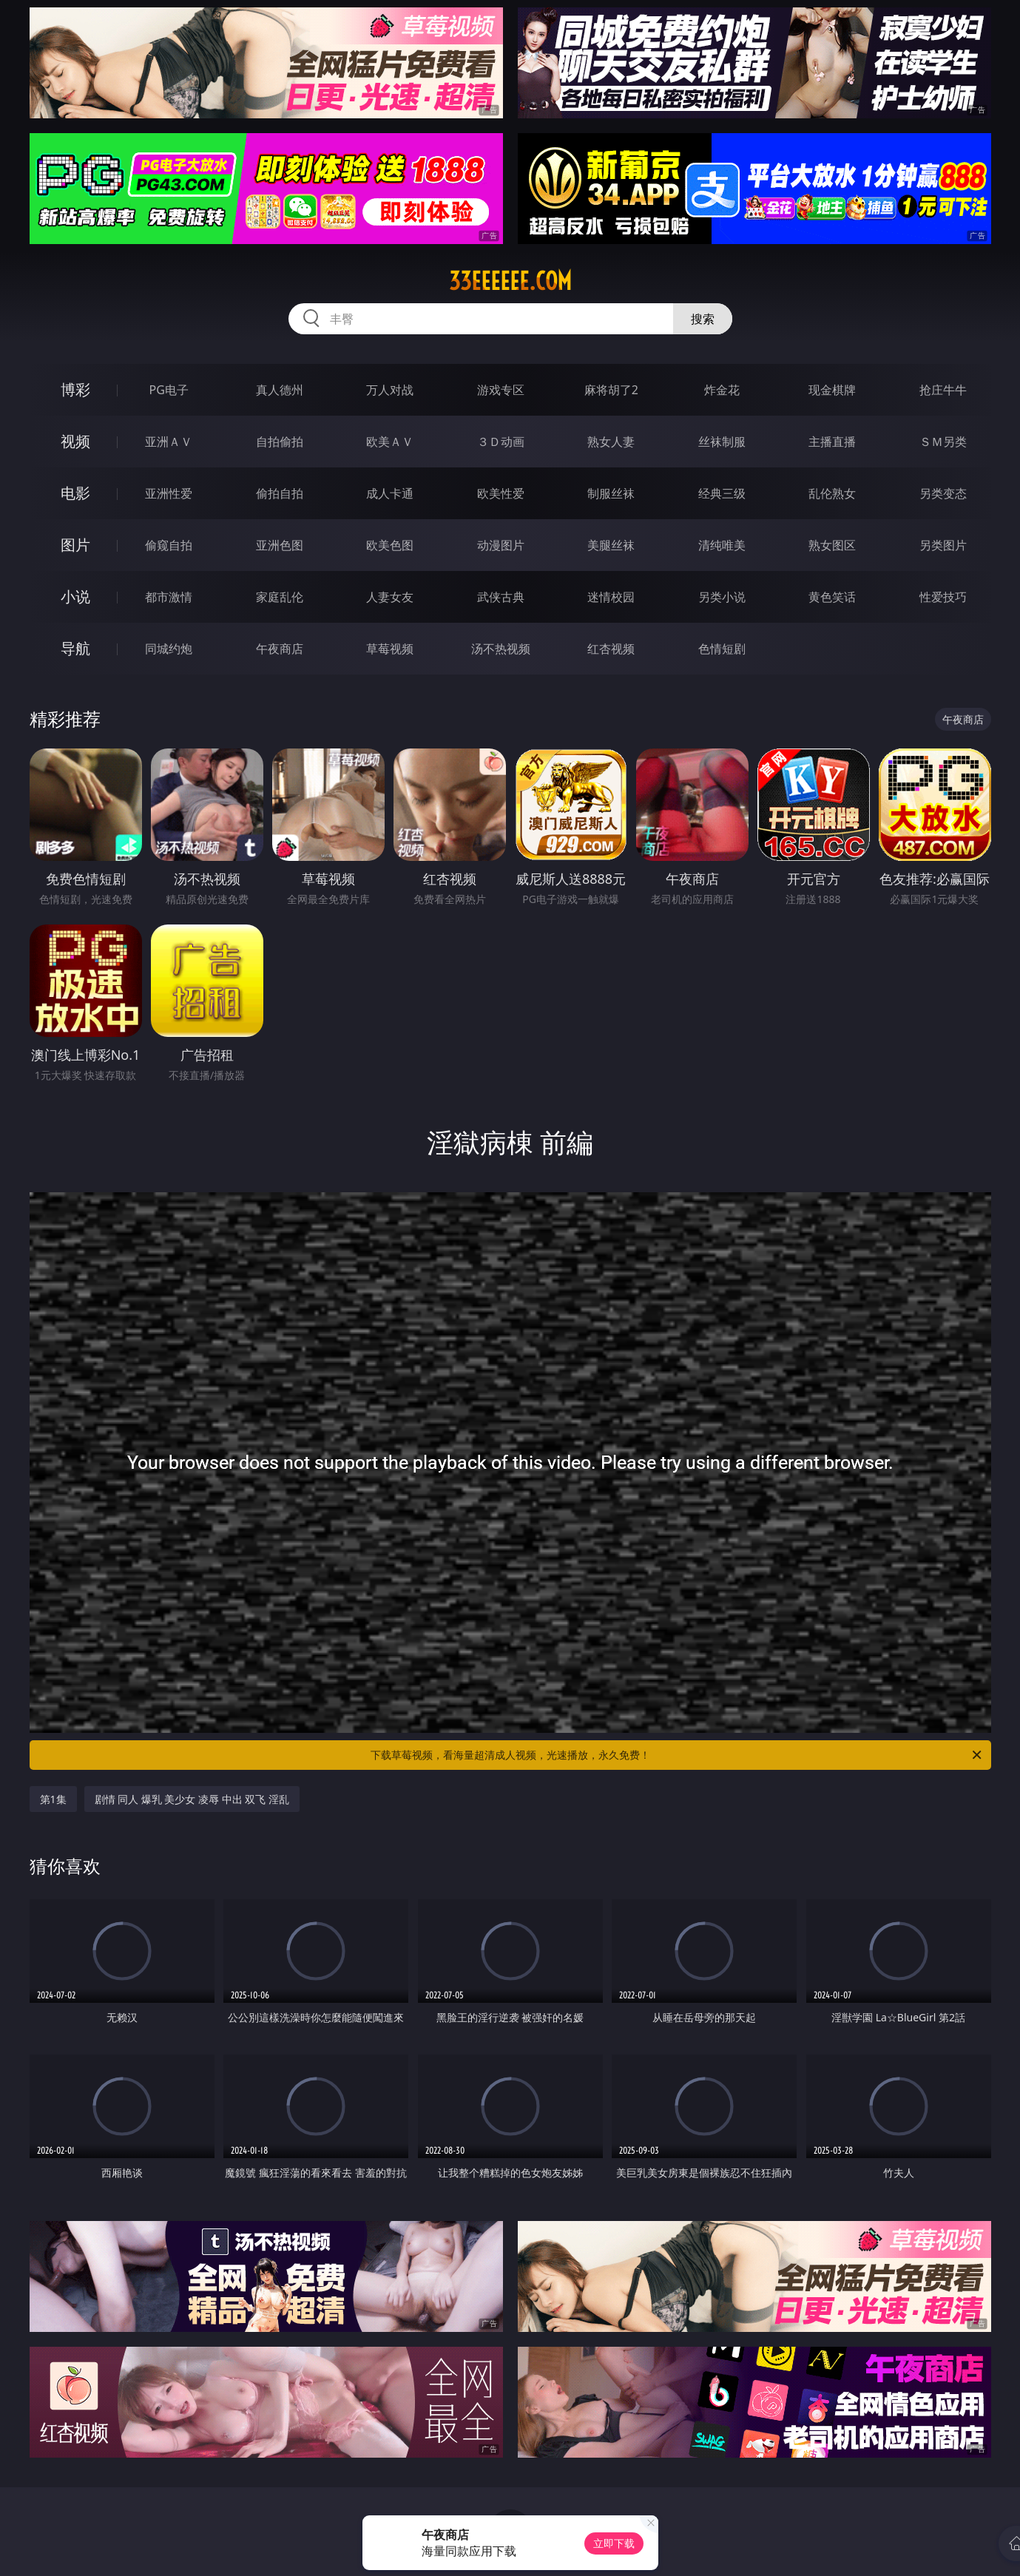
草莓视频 (389, 648)
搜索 (703, 319)
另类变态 (943, 493)
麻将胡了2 (611, 390)
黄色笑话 (832, 597)
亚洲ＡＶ (168, 441)
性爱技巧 (943, 597)
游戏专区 (500, 390)
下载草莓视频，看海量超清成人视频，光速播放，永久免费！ (677, 1755)
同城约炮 (168, 648)
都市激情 (168, 597)
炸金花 (722, 390)
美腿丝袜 (611, 545)
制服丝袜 (611, 493)
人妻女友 (389, 597)
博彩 (75, 389)
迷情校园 (611, 597)
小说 (75, 596)
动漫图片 (500, 545)
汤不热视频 (500, 648)
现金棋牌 (832, 390)
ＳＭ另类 (943, 441)
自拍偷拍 (279, 441)
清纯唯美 (722, 545)
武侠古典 (500, 597)
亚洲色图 (279, 545)
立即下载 (614, 2543)
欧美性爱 (500, 493)
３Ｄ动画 (500, 441)
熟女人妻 (611, 441)
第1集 (53, 1799)
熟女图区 (832, 545)
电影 (75, 493)
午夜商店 (279, 648)
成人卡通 (389, 493)
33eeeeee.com (510, 281)
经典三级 (722, 493)
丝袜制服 (722, 441)
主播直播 (832, 441)
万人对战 (389, 390)
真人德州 (279, 390)
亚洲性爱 (168, 493)
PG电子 (169, 390)
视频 (75, 441)
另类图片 (943, 545)
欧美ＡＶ (389, 441)
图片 (75, 545)
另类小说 (722, 597)
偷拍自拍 (279, 493)
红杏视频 (611, 648)
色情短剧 (722, 648)
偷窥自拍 (168, 545)
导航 (75, 648)
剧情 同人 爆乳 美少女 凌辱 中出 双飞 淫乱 (192, 1799)
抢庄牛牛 (943, 390)
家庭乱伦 (279, 597)
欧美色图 (389, 545)
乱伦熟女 (832, 493)
